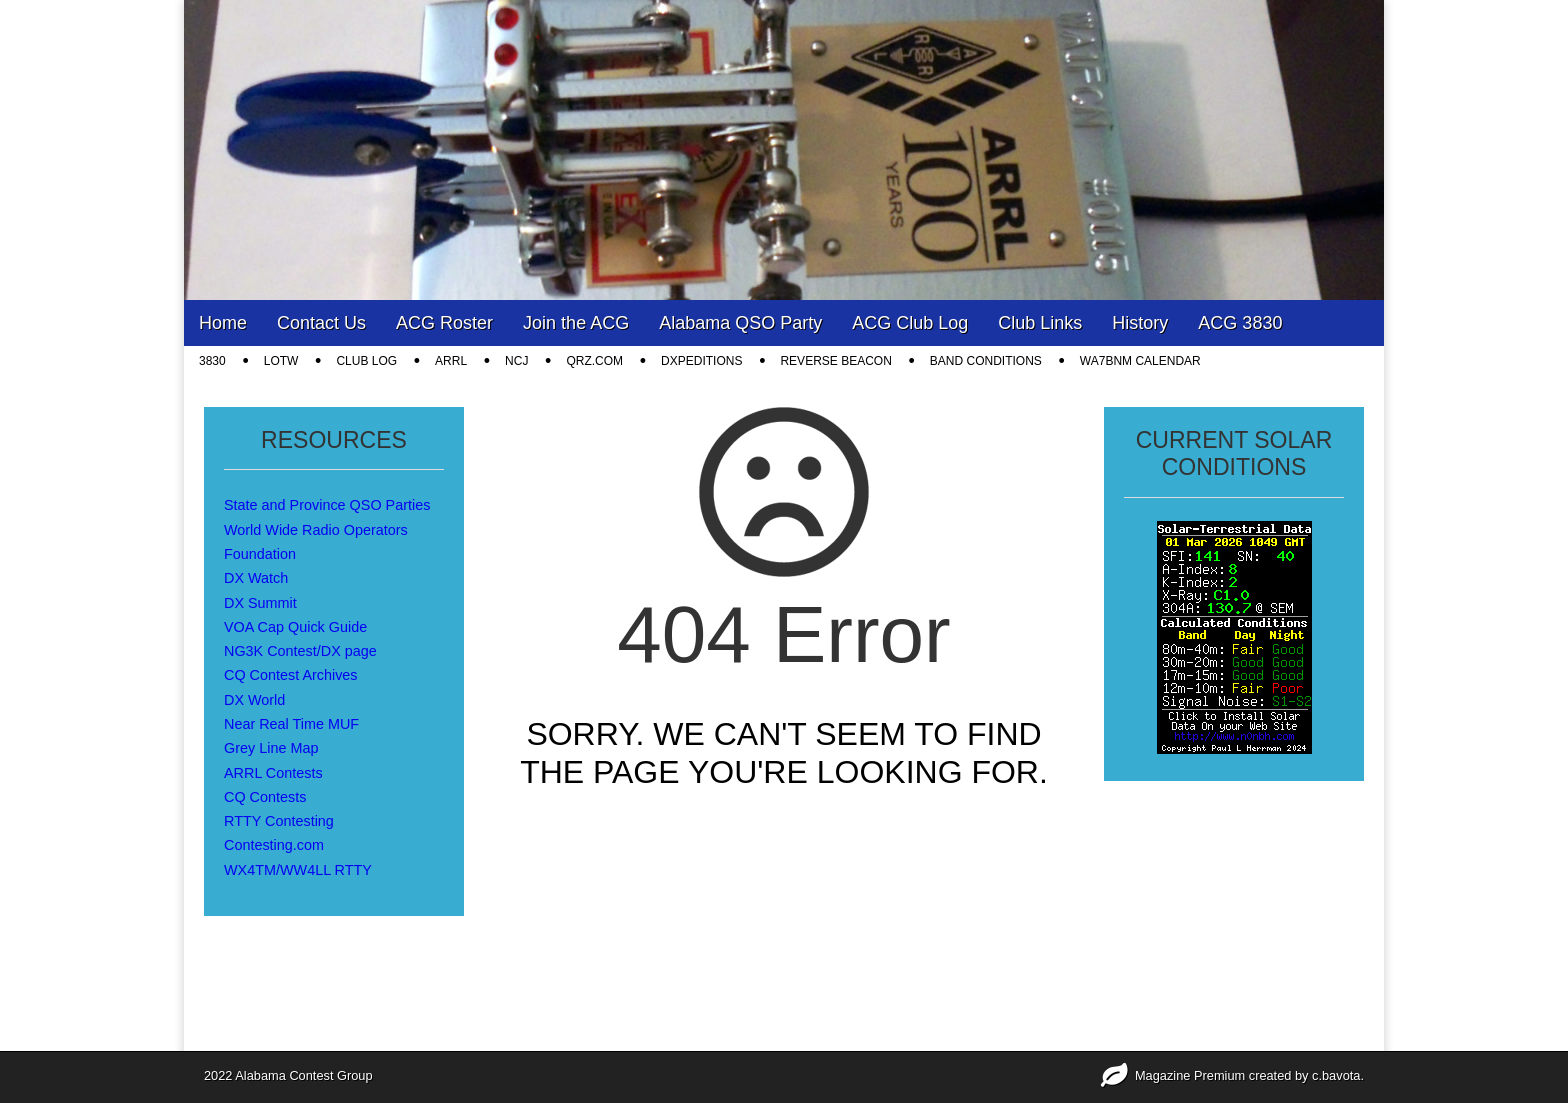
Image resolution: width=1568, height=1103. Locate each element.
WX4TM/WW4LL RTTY (298, 870)
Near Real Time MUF (291, 724)
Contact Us (321, 323)
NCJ (516, 361)
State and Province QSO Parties (327, 505)
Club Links (1040, 323)
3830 (212, 361)
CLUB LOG (366, 361)
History (1140, 323)
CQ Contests (265, 797)
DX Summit (260, 603)
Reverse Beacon (835, 361)
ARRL (451, 361)
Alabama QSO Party (740, 323)
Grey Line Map (271, 748)
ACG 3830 (1240, 323)
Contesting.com (274, 845)
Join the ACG (576, 323)
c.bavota (1336, 1075)
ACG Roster (444, 323)
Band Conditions (986, 361)
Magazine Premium (1190, 1075)
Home (223, 323)
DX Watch (256, 578)
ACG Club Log (910, 323)
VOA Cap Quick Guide (295, 627)
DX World (254, 700)
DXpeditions (701, 361)
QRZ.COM (594, 361)
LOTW (281, 361)
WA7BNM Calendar (1140, 361)
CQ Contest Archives (291, 675)
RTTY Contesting (279, 821)
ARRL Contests (273, 773)
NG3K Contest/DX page (300, 651)
